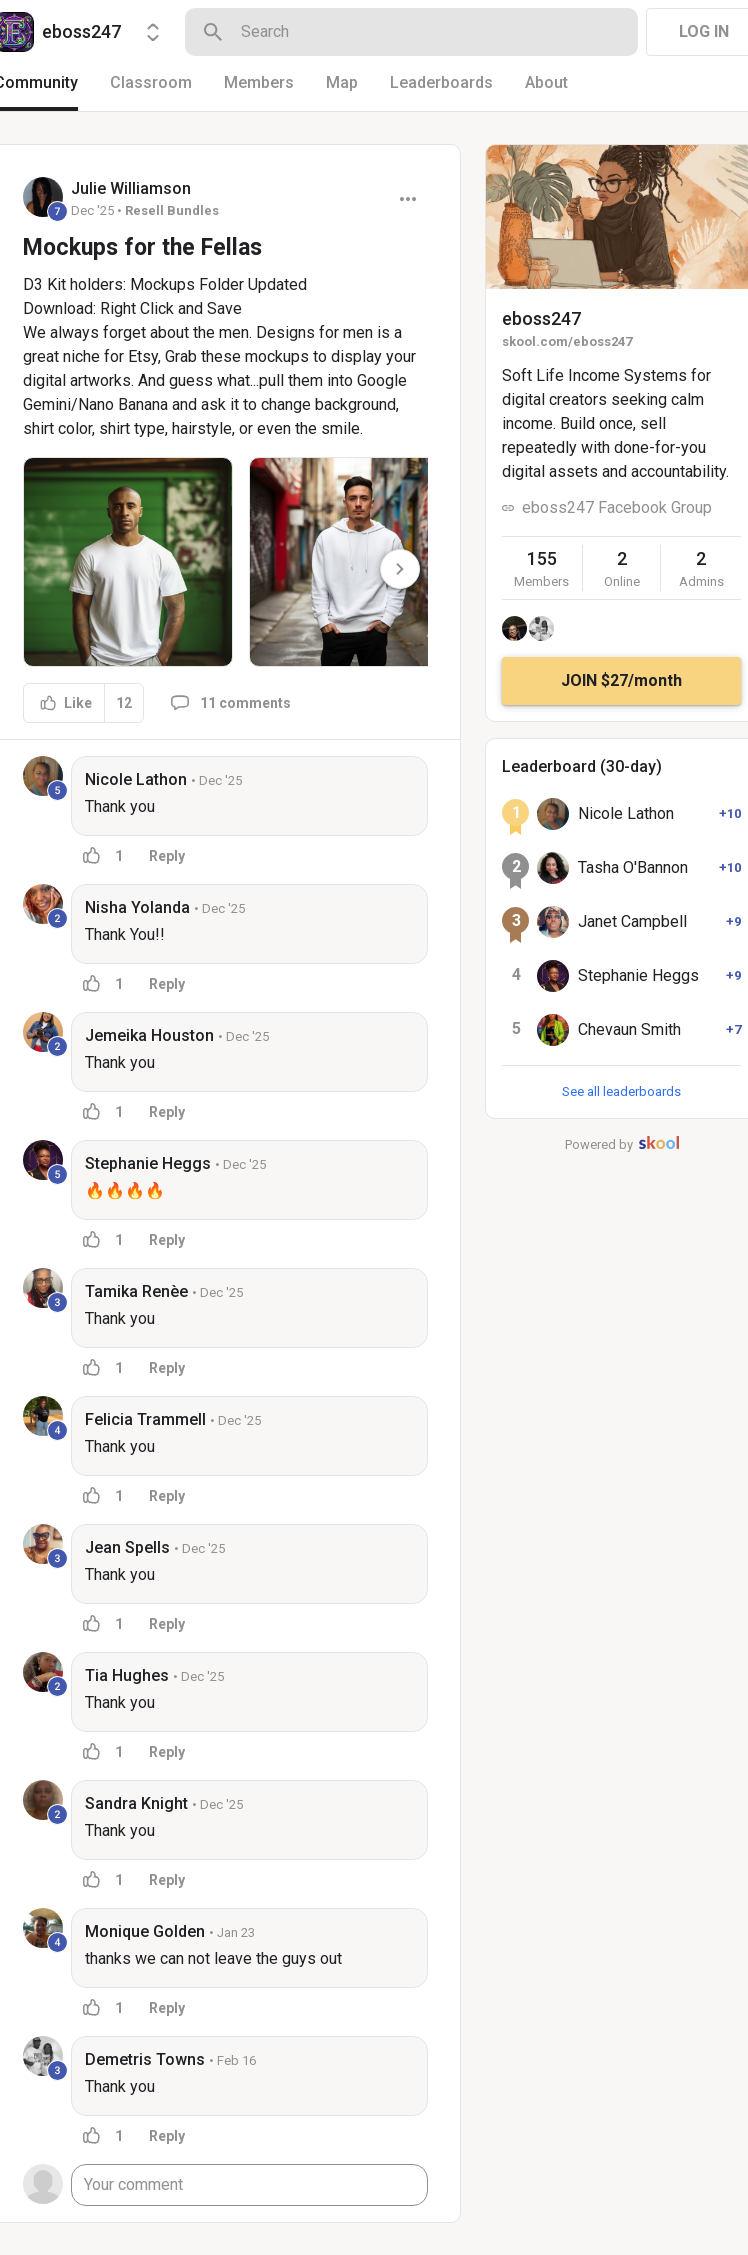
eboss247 (541, 318)
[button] (128, 562)
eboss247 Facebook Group (617, 507)
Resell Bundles (172, 210)
